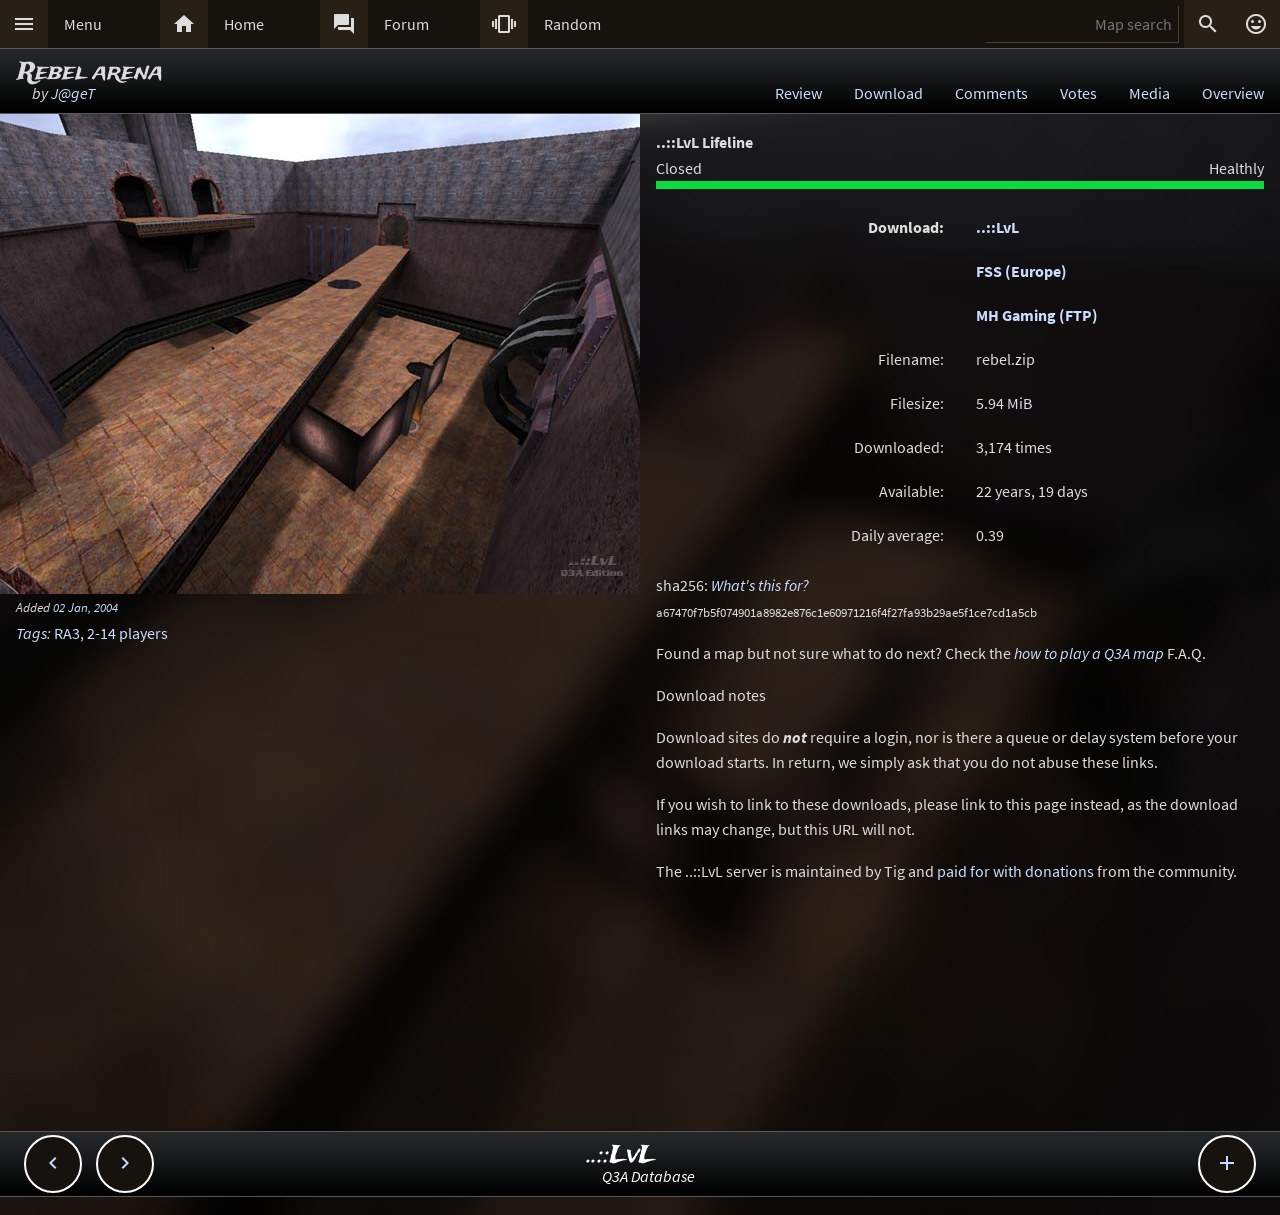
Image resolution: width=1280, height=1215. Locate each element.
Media (1149, 93)
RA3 (67, 633)
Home (244, 24)
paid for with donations (1015, 871)
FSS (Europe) (1021, 271)
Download (888, 93)
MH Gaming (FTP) (1037, 315)
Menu (83, 24)
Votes (1078, 93)
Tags (31, 633)
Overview (1233, 93)
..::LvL (997, 227)
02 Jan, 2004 (85, 607)
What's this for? (760, 585)
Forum (406, 24)
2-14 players (127, 633)
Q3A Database (648, 1176)
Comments (991, 93)
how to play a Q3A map (1089, 653)
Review (798, 93)
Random (572, 24)
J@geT (73, 93)
